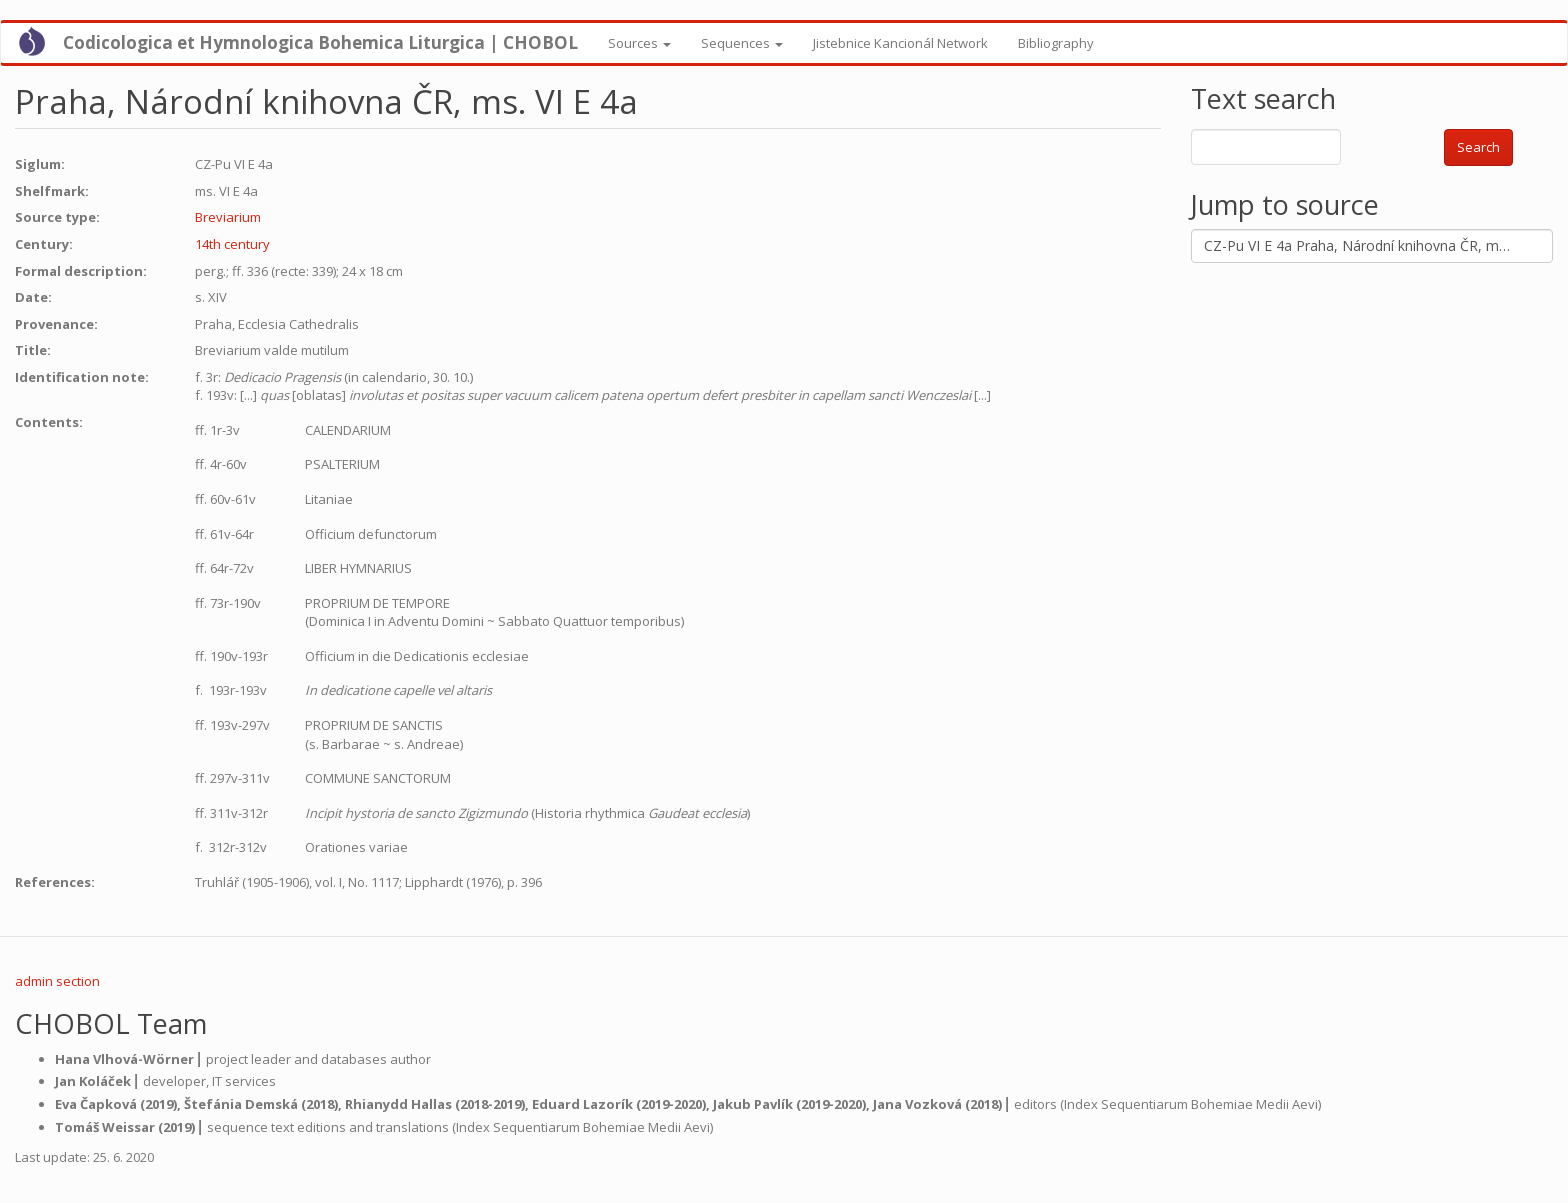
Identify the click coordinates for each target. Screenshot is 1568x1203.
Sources (639, 43)
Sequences (742, 43)
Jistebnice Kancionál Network (900, 43)
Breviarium (228, 217)
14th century (232, 244)
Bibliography (1056, 43)
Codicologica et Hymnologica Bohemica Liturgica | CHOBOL (320, 42)
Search (1478, 147)
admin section (57, 981)
